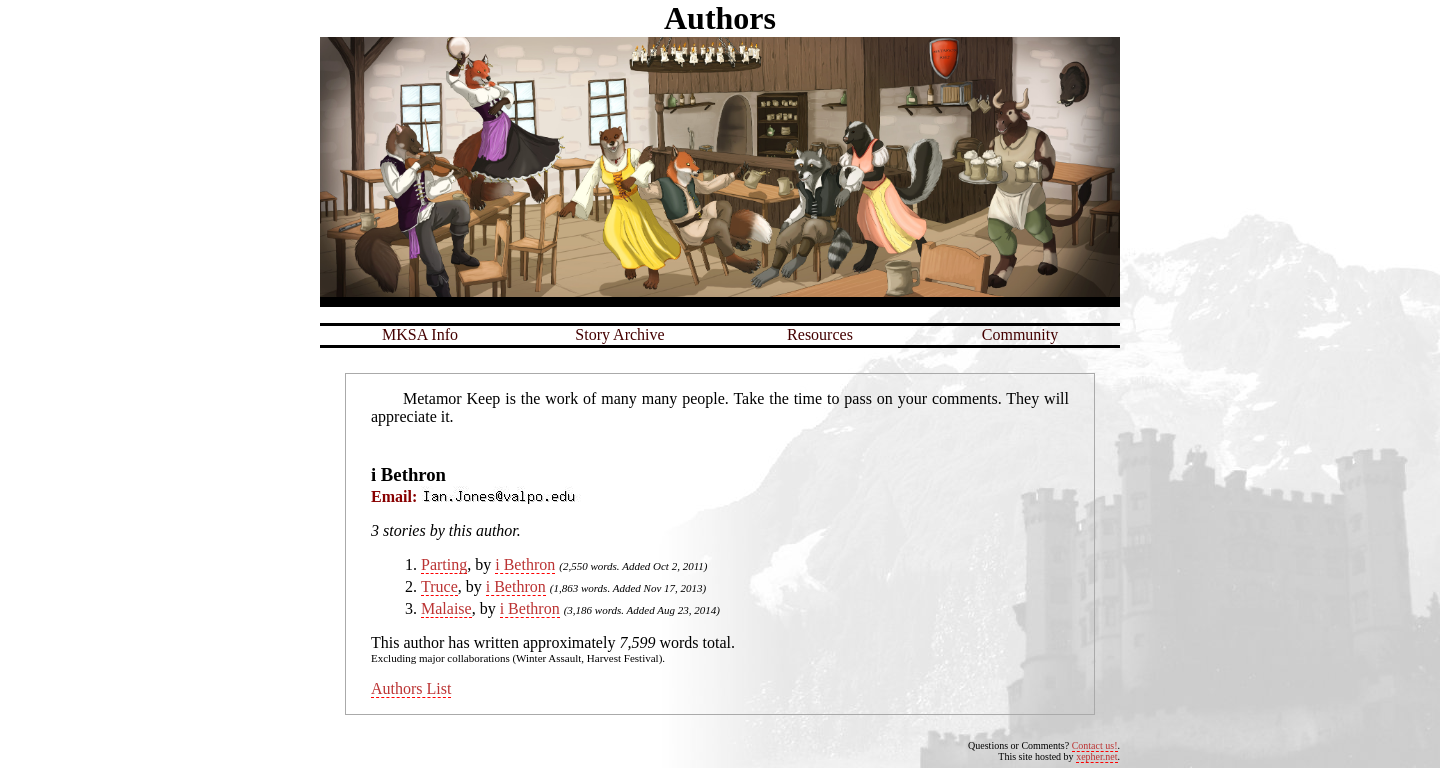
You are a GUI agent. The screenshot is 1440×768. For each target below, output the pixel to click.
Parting (444, 564)
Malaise (446, 608)
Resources (820, 334)
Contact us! (1095, 745)
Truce (439, 586)
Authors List (411, 688)
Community (1020, 334)
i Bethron (525, 564)
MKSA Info (420, 334)
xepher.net (1096, 756)
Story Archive (619, 334)
